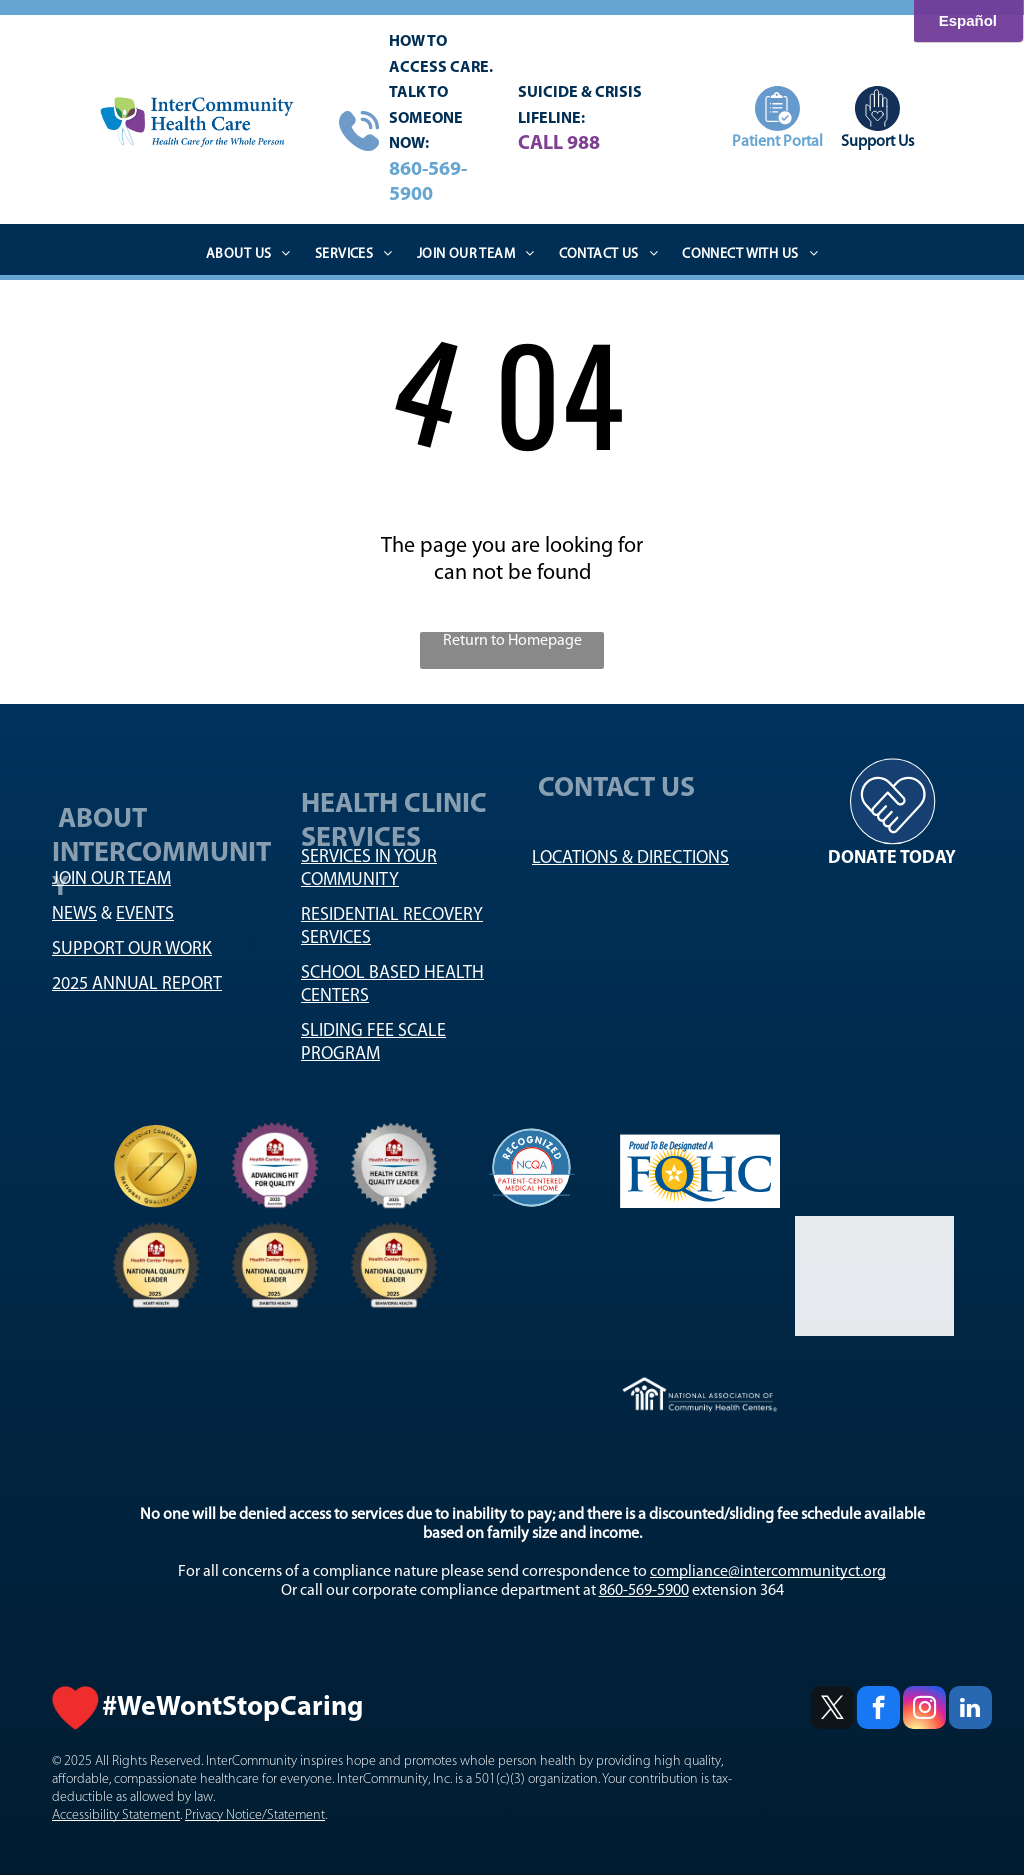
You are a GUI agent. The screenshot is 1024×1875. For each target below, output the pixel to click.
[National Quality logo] (156, 1166)
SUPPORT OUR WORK (132, 949)
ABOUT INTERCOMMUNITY (161, 874)
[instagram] (924, 1710)
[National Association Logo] (394, 1166)
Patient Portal (777, 142)
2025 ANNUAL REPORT (137, 984)
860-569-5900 (644, 1591)
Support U (874, 142)
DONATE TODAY (892, 858)
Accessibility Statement (116, 1815)
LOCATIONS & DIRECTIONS (630, 858)
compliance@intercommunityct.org (768, 1572)
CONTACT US (619, 796)
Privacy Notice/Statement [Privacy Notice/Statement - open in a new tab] (255, 1815)
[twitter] (832, 1710)
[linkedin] (970, 1710)
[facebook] (878, 1710)
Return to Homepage (512, 641)
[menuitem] (248, 255)
